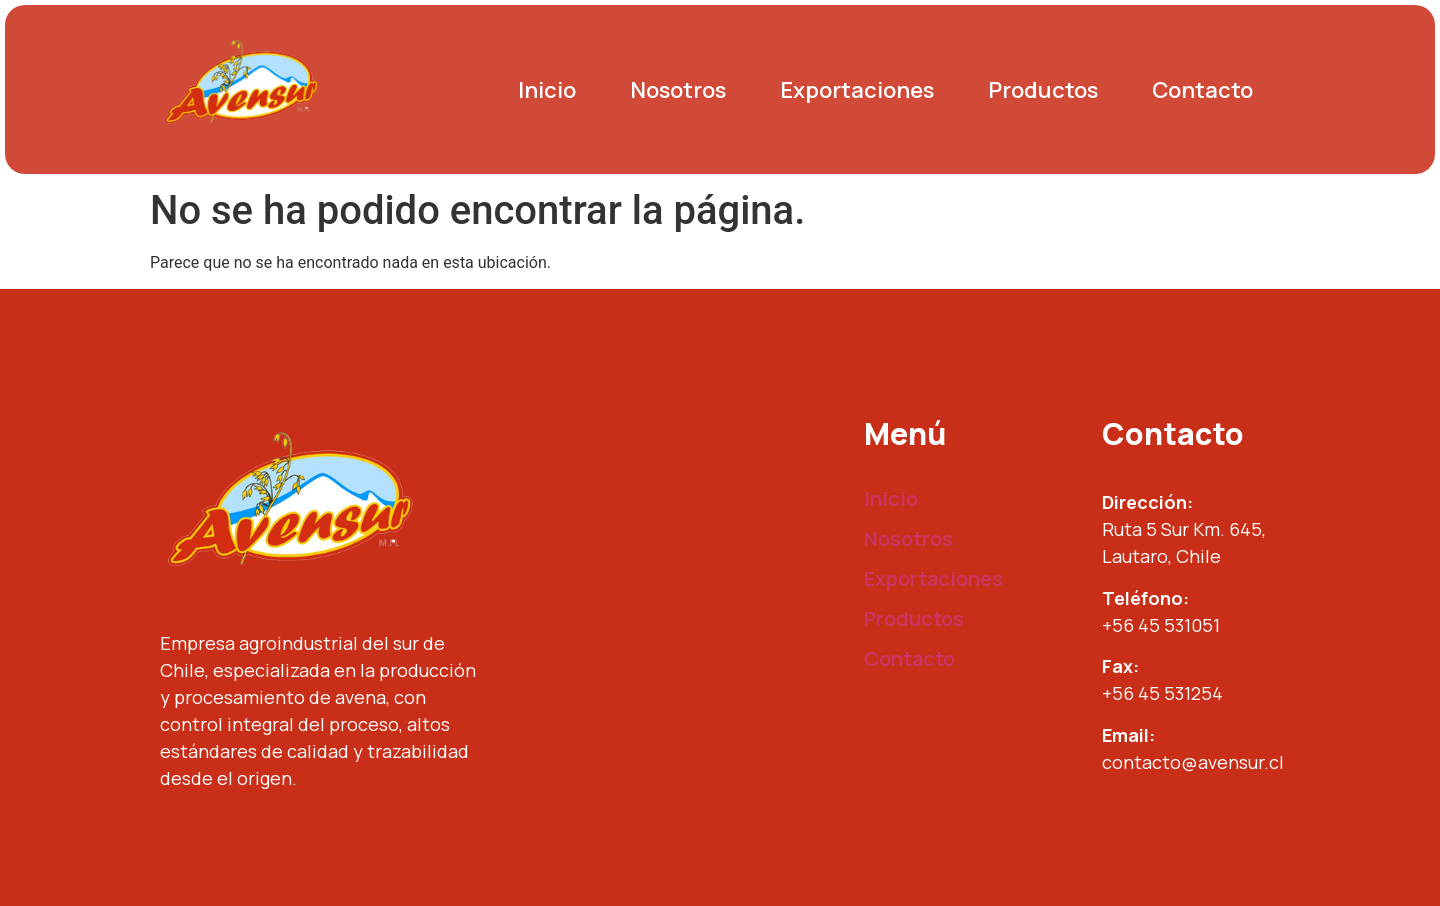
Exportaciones (857, 90)
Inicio (547, 90)
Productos (1043, 90)
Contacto (1202, 90)
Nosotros (678, 90)
